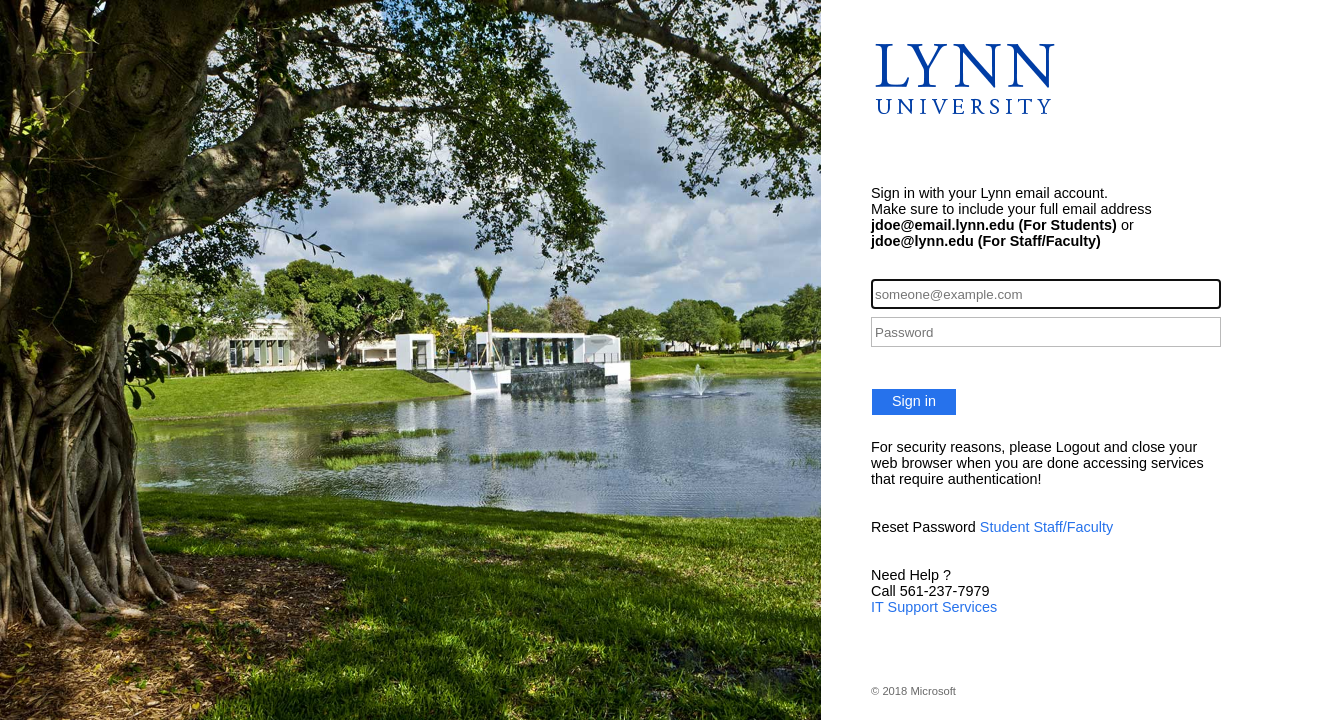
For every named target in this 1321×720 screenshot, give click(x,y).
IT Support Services (934, 607)
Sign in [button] (914, 401)
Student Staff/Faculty (1046, 527)
